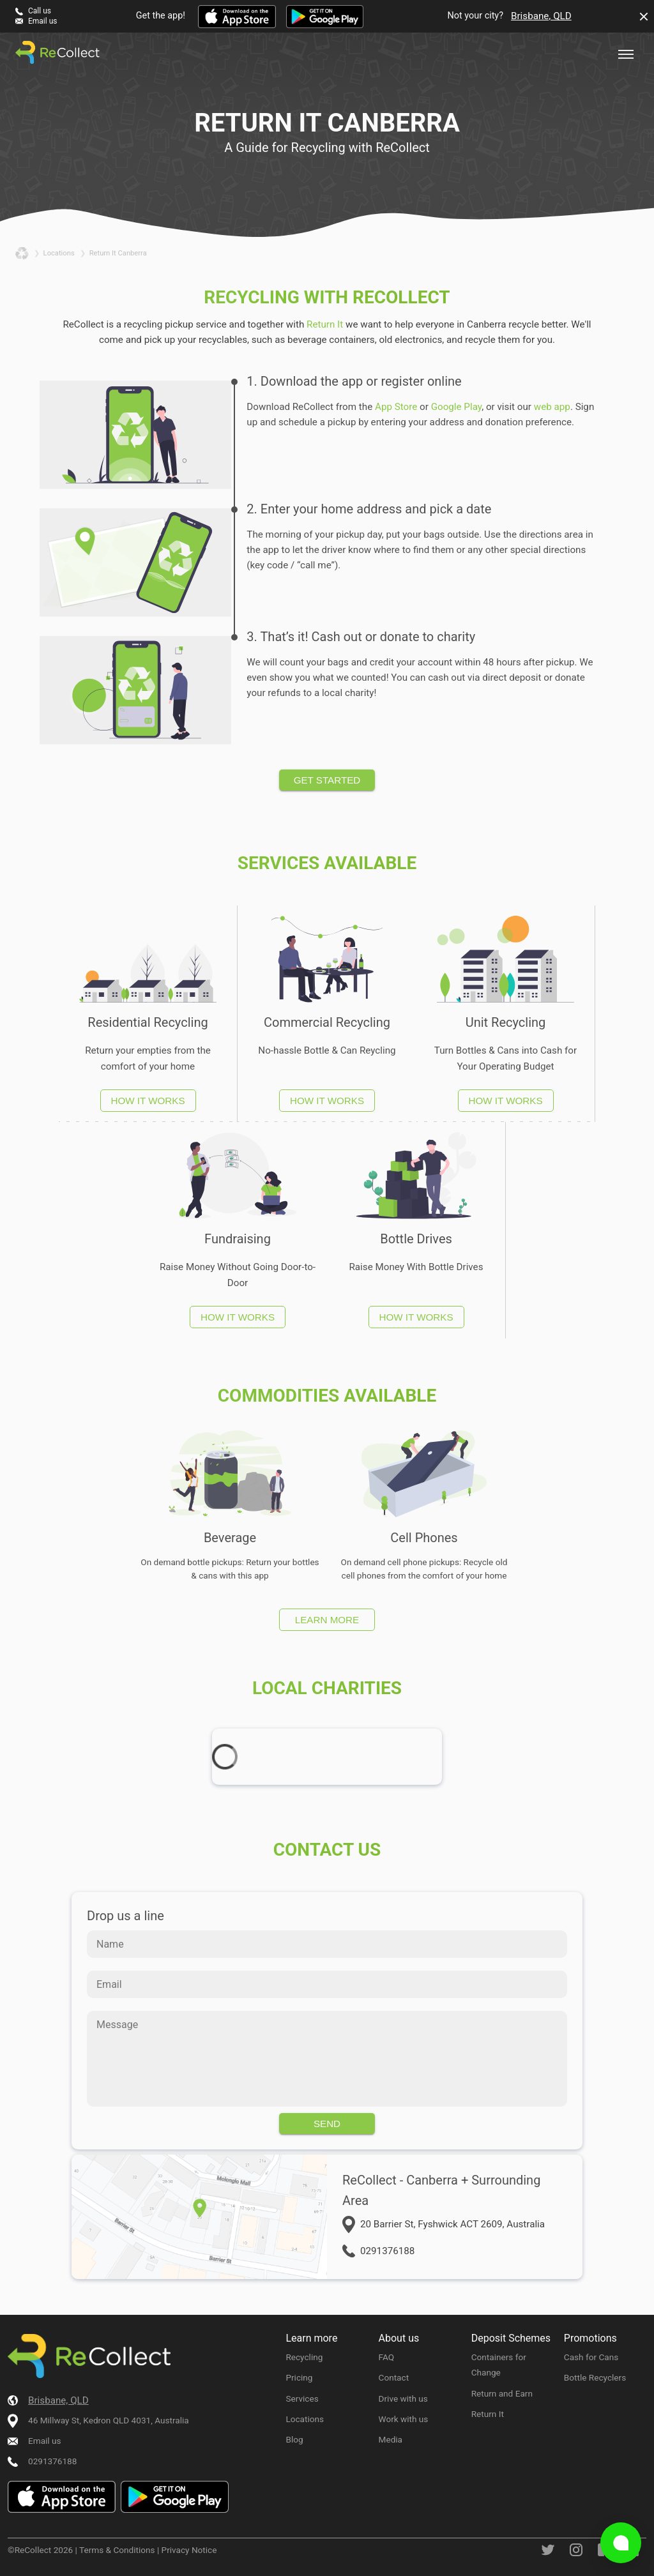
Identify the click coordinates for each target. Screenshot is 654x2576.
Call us (39, 10)
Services (301, 2398)
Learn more (327, 1619)
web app (552, 407)
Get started (327, 780)
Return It (325, 324)
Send (327, 2123)
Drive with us (403, 2398)
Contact (394, 2377)
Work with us (404, 2419)
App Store (396, 407)
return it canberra (118, 253)
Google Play (456, 407)
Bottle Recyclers (595, 2377)
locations (59, 253)
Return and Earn (502, 2393)
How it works (147, 1100)
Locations (304, 2419)
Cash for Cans (591, 2357)
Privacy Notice (189, 2550)
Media (390, 2439)
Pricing (298, 2377)
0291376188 (387, 2251)
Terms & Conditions (117, 2550)
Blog (294, 2439)
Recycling (304, 2357)
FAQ (387, 2357)
